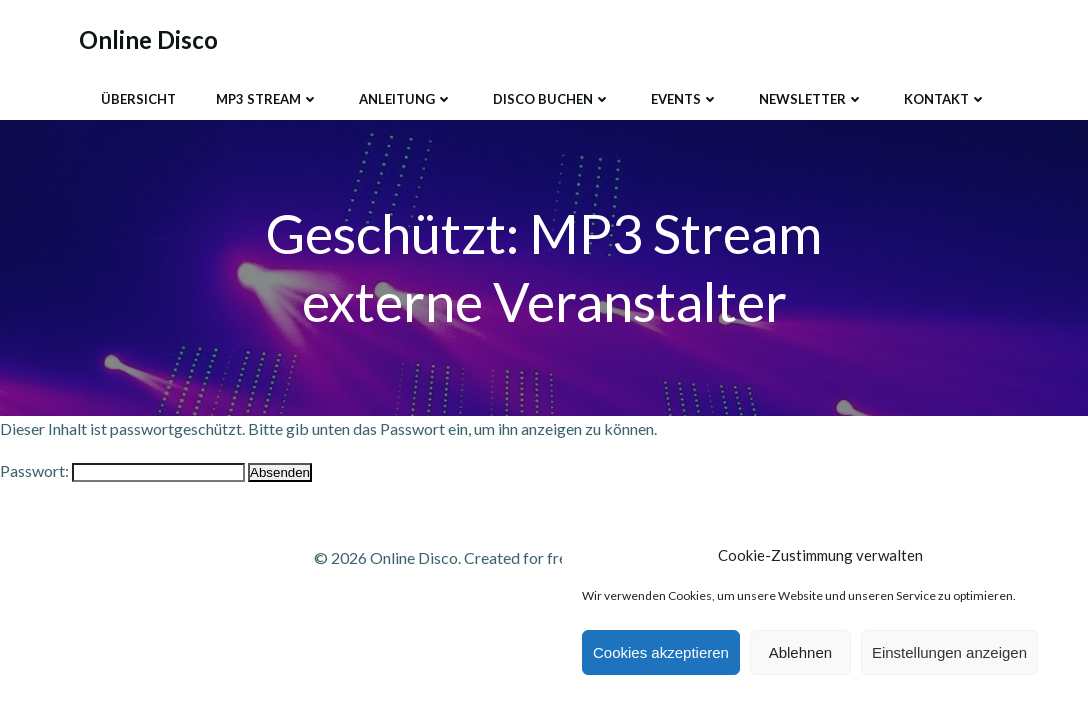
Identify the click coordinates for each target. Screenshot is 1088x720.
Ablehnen (800, 652)
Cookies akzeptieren (661, 652)
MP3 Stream (267, 99)
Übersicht (138, 99)
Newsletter (811, 99)
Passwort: (122, 470)
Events (685, 99)
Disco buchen (552, 99)
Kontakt (945, 99)
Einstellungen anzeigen (949, 652)
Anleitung (406, 99)
